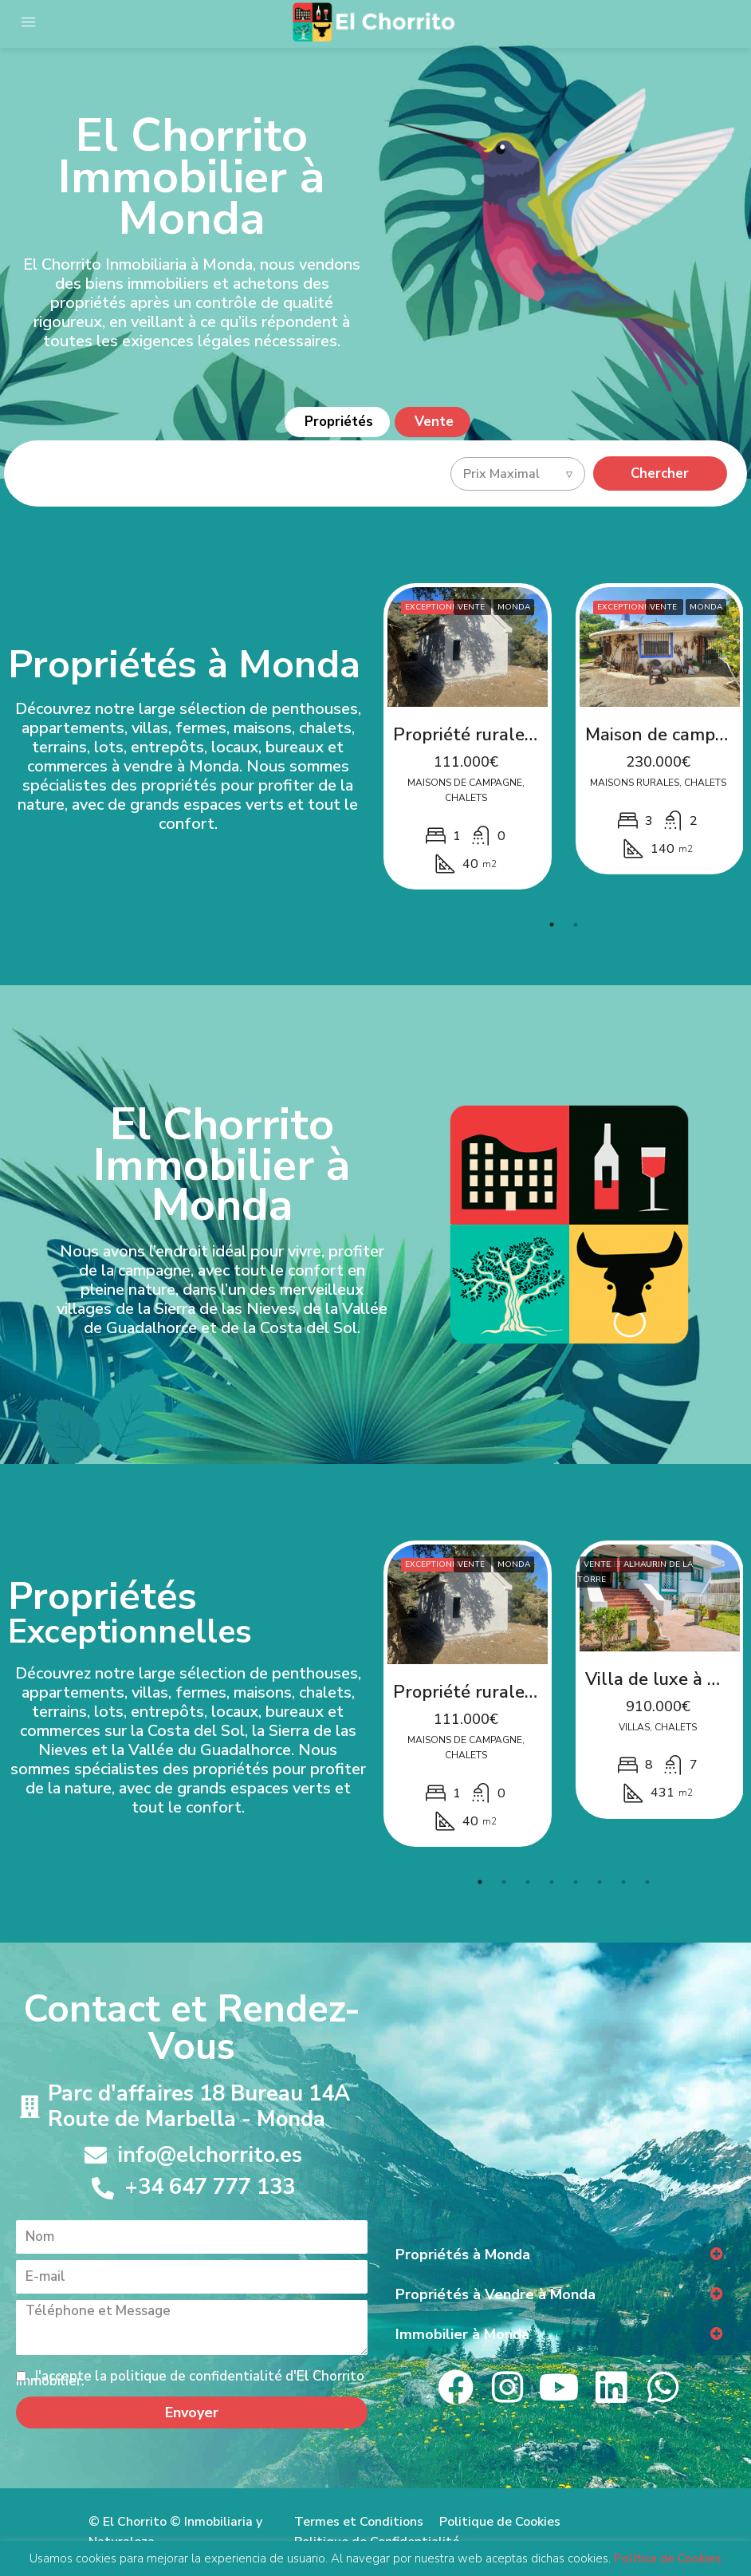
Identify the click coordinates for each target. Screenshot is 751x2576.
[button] (559, 2254)
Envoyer (191, 2412)
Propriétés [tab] (339, 421)
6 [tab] (599, 1882)
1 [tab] (552, 925)
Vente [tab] (434, 421)
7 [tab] (623, 1882)
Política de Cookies (668, 2558)
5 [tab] (576, 1882)
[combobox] (517, 474)
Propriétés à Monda (462, 2254)
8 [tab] (647, 1882)
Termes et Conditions (358, 2522)
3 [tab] (528, 1882)
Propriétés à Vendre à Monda (495, 2294)
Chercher (660, 473)
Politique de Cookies (499, 2522)
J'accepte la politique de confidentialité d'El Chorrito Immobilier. (190, 2378)
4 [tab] (552, 1882)
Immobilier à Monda (462, 2334)
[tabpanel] (468, 736)
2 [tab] (576, 925)
